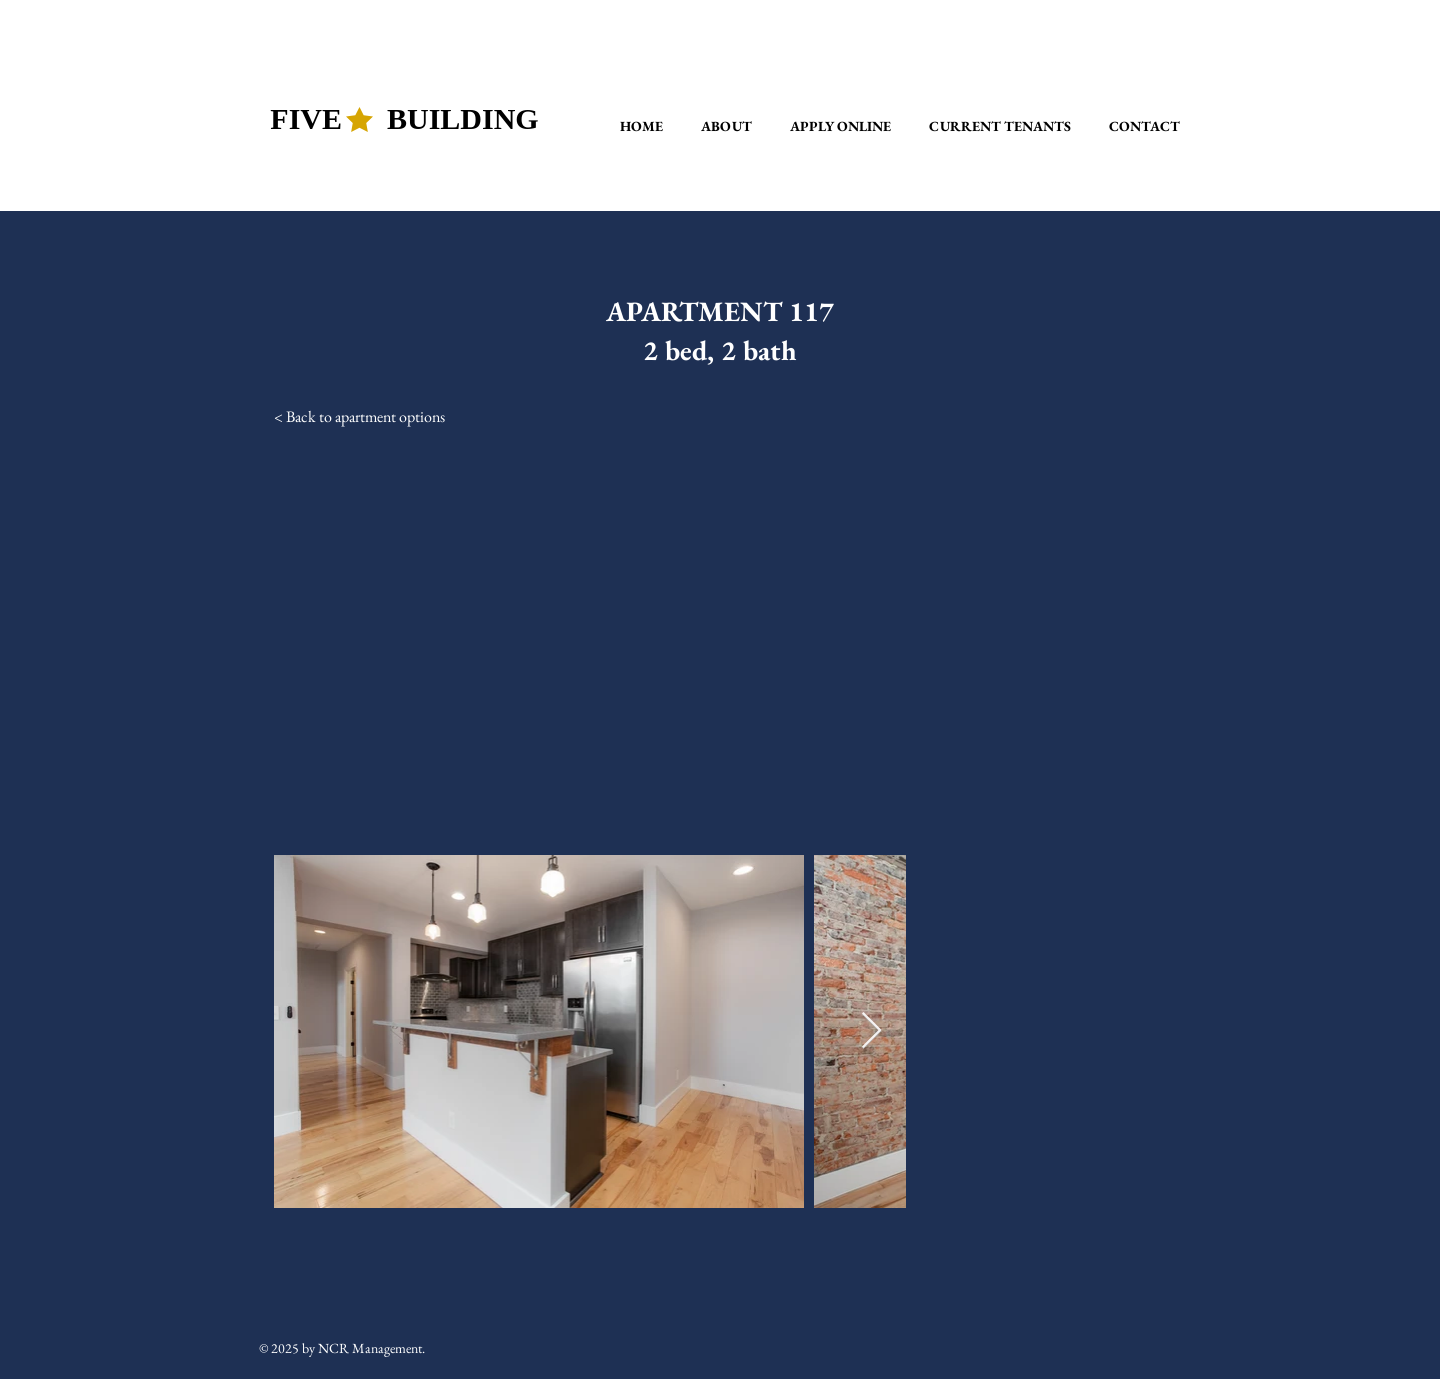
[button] (726, 126)
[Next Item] (871, 1031)
